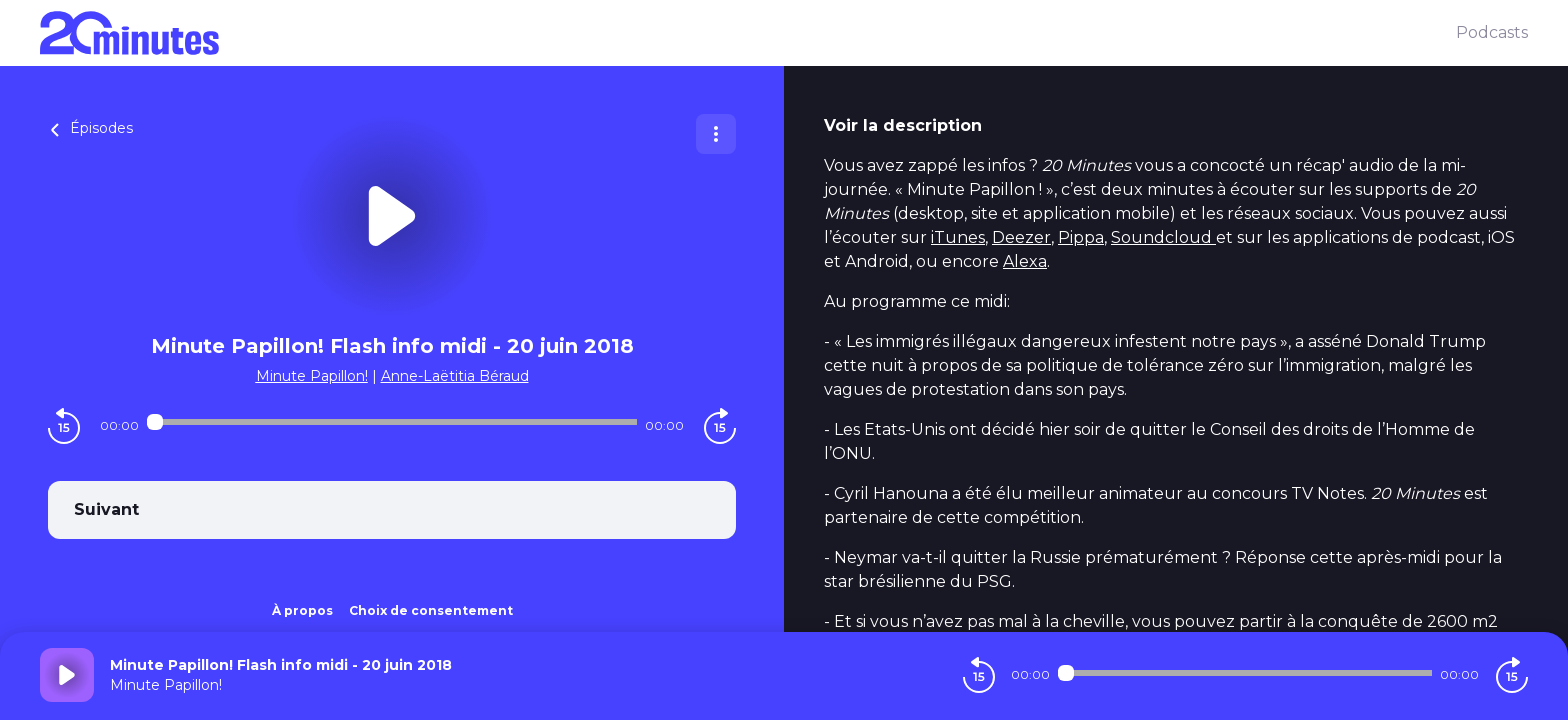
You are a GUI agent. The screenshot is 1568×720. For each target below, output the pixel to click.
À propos (302, 610)
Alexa (1025, 261)
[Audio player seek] (392, 422)
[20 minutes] (748, 33)
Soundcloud (1163, 237)
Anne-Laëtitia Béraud (455, 376)
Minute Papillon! (312, 376)
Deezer (1021, 237)
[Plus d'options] (716, 134)
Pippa (1081, 237)
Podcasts (1492, 32)
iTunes (958, 237)
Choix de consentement (431, 610)
